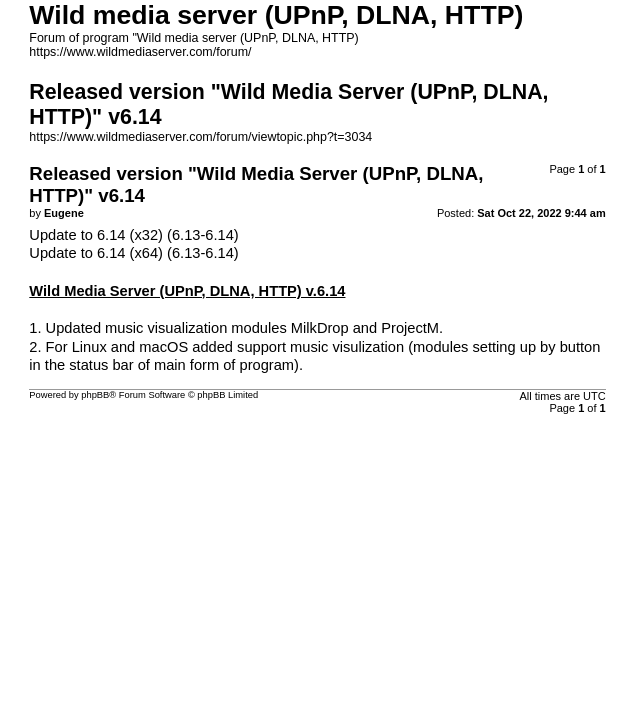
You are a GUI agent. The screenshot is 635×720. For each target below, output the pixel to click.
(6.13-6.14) (203, 235)
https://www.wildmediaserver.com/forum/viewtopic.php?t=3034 (200, 137)
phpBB (95, 395)
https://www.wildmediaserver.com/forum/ (140, 52)
